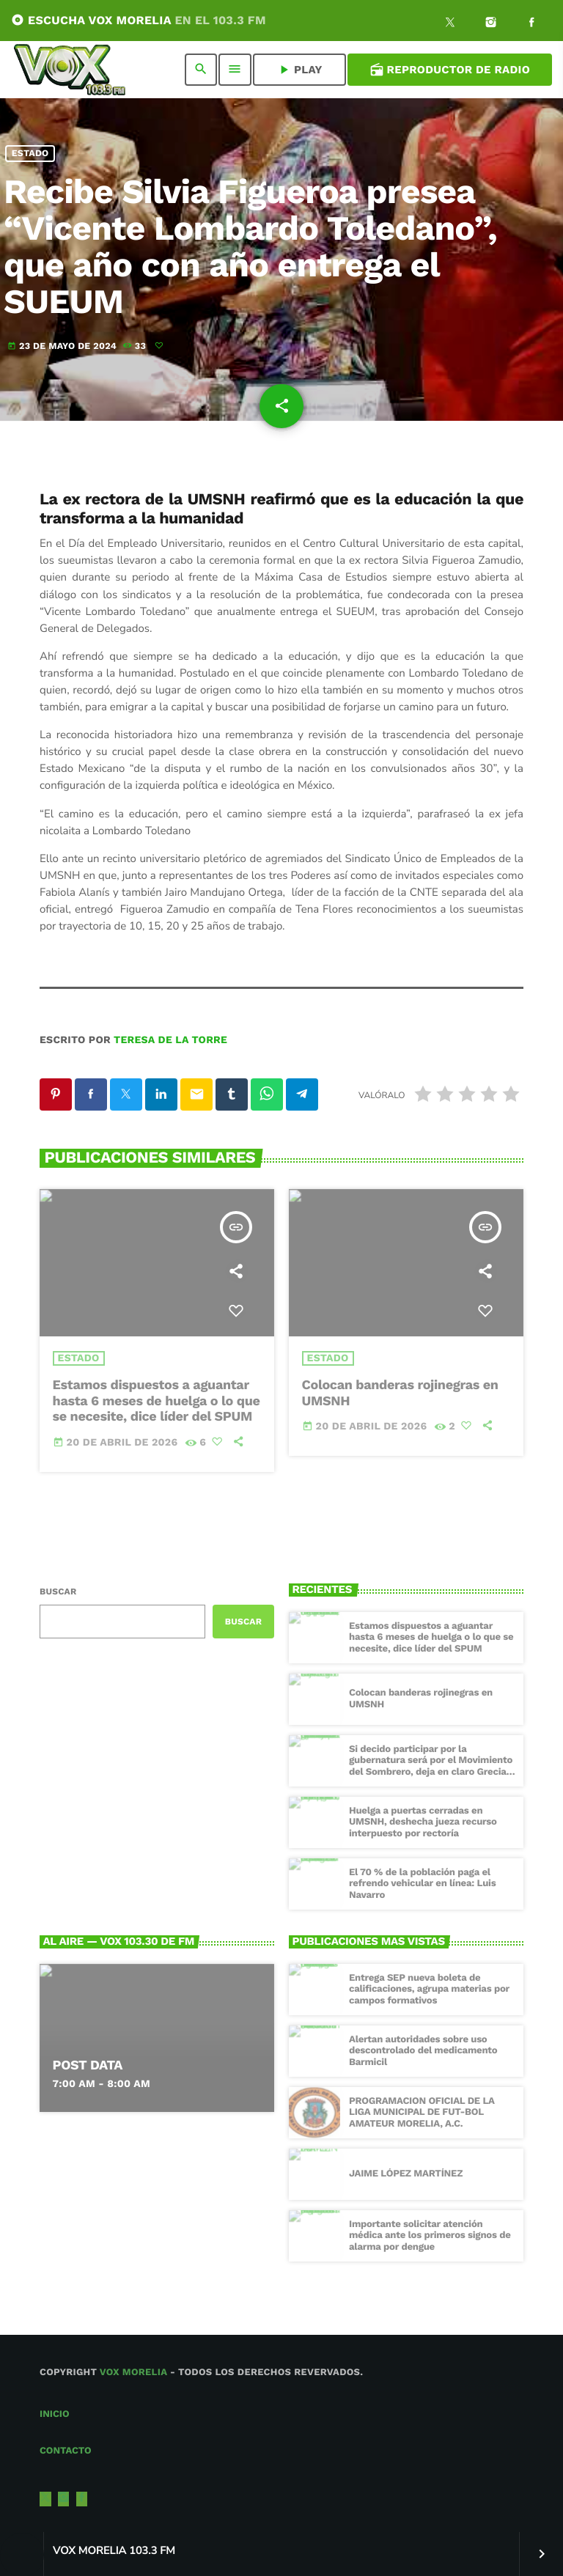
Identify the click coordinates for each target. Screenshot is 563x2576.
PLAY (299, 69)
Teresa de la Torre (170, 1040)
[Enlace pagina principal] (69, 69)
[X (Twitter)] (450, 24)
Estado (30, 153)
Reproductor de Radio (449, 69)
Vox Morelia (133, 2372)
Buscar (58, 1591)
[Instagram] (491, 24)
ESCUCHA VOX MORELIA (138, 20)
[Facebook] (531, 24)
